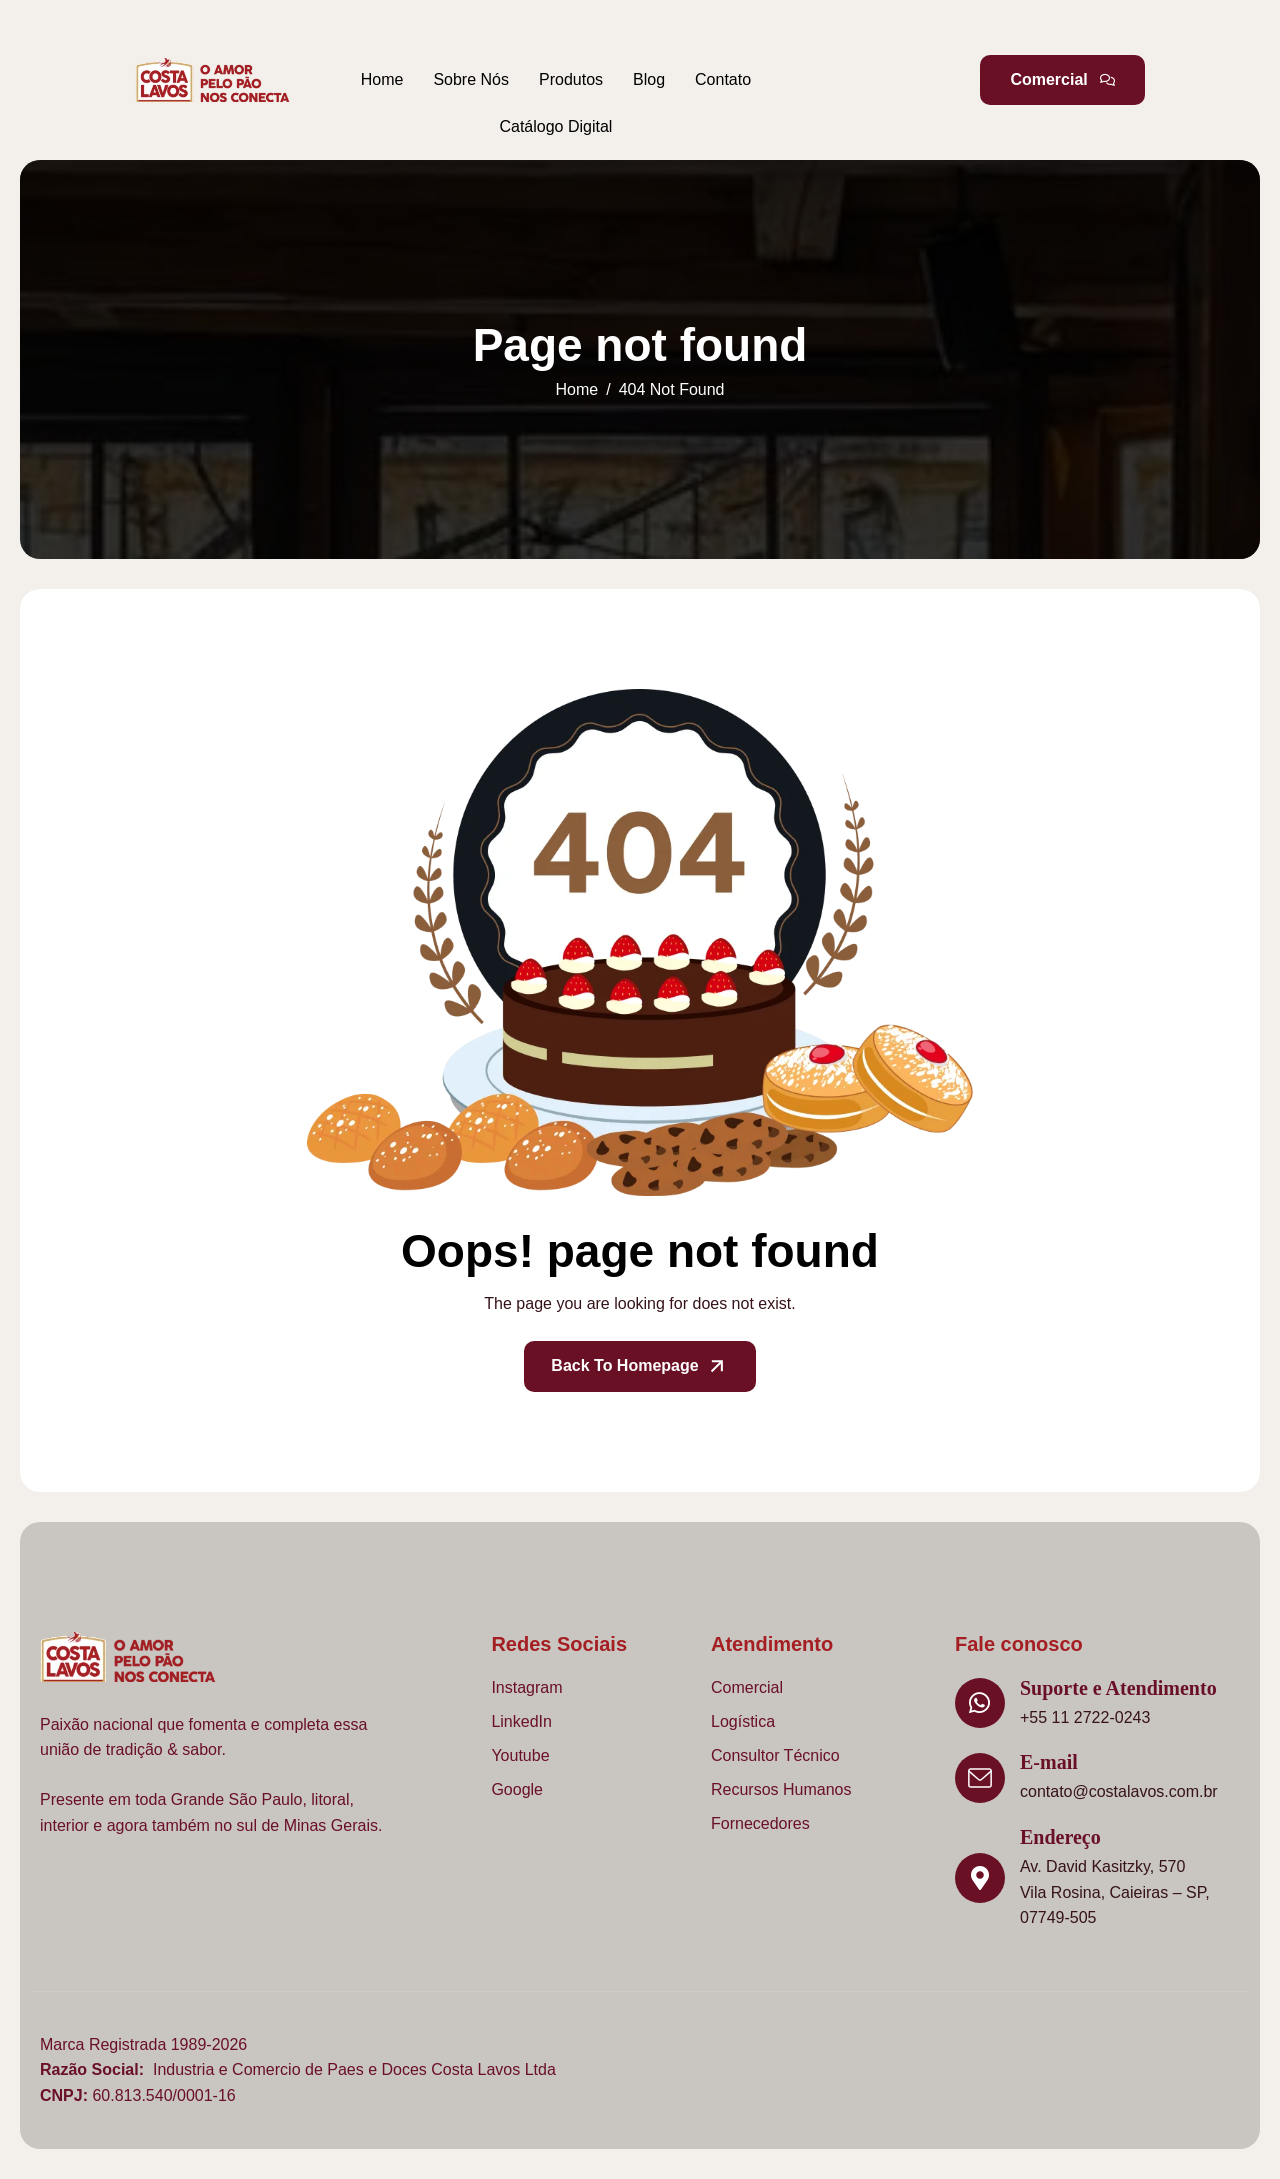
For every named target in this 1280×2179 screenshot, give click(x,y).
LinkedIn (521, 1721)
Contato (723, 79)
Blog (649, 79)
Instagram (526, 1687)
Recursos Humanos (781, 1789)
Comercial (747, 1687)
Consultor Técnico (775, 1755)
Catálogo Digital (555, 126)
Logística (743, 1721)
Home (382, 79)
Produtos (571, 79)
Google (517, 1789)
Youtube (520, 1755)
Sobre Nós (471, 79)
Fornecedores (760, 1823)
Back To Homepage (639, 1366)
